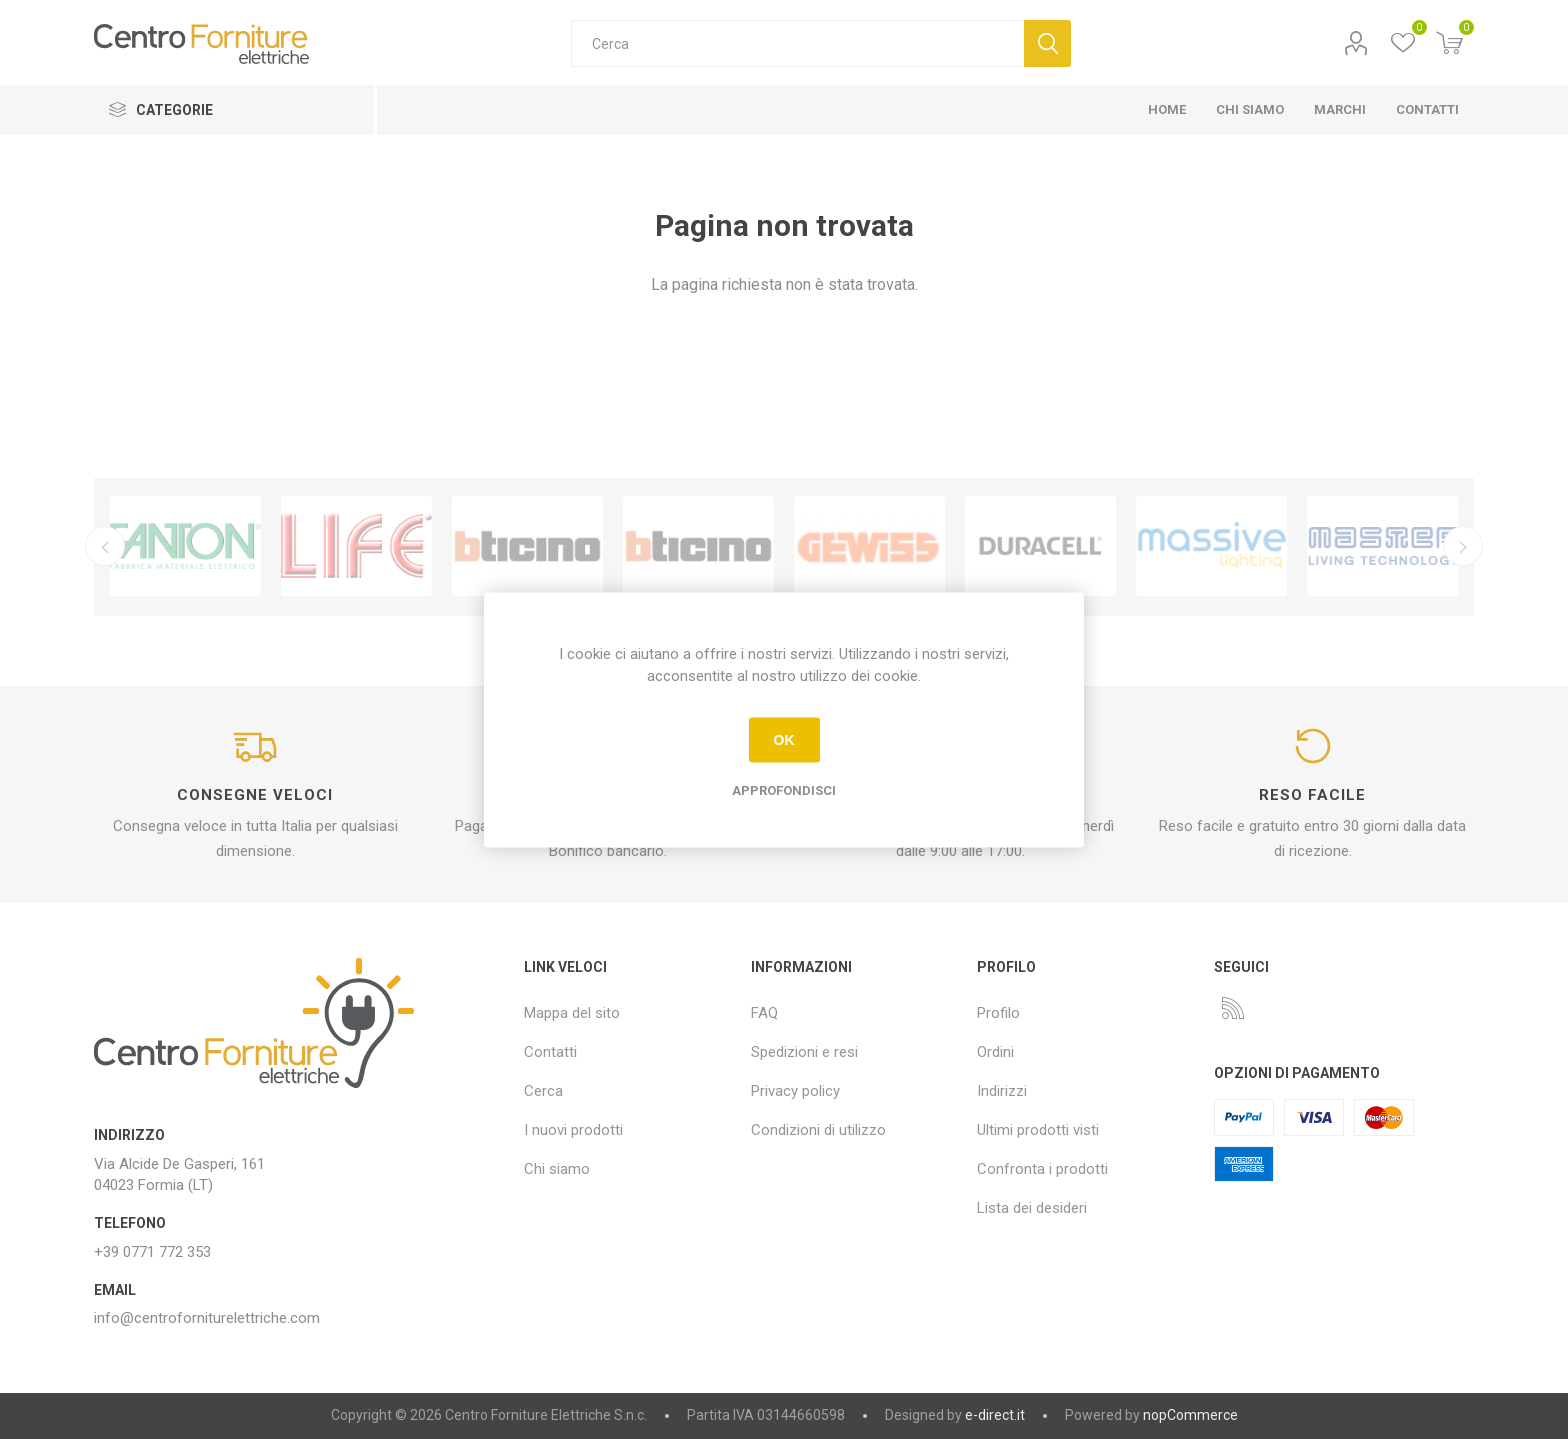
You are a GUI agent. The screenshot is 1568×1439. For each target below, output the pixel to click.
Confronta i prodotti (1042, 1169)
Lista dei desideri (1032, 1208)
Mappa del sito (572, 1013)
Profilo (1356, 43)
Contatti (550, 1052)
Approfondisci (784, 789)
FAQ (764, 1013)
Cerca (1047, 43)
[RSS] (1233, 1008)
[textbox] (797, 43)
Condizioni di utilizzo (818, 1130)
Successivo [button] (1464, 546)
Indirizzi (1002, 1091)
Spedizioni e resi (804, 1052)
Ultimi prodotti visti (1038, 1130)
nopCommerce (1190, 1415)
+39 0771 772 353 (152, 1252)
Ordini (995, 1052)
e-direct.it (995, 1415)
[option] (185, 546)
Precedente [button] (104, 546)
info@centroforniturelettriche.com (207, 1318)
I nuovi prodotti (573, 1130)
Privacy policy (795, 1091)
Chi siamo (557, 1169)
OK (784, 740)
